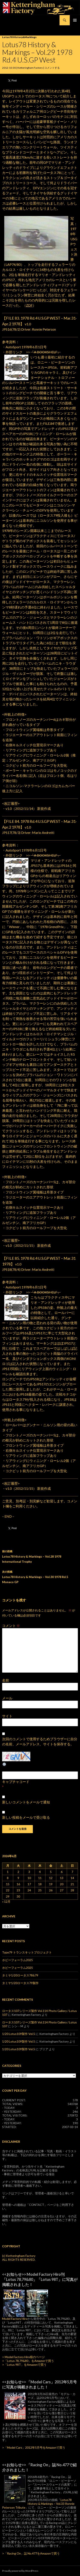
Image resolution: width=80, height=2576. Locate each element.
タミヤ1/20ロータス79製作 (20, 1983)
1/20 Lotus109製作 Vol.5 (18, 2034)
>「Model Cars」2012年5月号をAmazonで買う (33, 2447)
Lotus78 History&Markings (19, 37)
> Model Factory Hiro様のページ (23, 2357)
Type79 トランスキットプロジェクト (27, 1952)
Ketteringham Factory (30, 67)
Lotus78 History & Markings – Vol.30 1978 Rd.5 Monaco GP (40, 1576)
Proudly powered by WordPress (20, 2570)
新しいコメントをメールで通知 (26, 1802)
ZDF (29, 305)
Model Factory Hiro (14, 2318)
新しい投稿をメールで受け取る (26, 1817)
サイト (7, 1716)
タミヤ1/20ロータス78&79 (20, 1975)
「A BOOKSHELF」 (46, 352)
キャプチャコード (15, 1782)
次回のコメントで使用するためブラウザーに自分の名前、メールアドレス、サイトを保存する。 (39, 1741)
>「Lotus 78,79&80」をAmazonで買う (28, 2361)
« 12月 (6, 1901)
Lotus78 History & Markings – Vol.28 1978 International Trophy (40, 1556)
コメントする (52, 67)
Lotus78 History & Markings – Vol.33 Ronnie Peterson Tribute (38, 2503)
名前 (5, 1680)
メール (7, 1698)
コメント (11, 1626)
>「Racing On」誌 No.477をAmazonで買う (31, 2553)
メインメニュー (75, 20)
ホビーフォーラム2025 (17, 1960)
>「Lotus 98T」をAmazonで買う (24, 2364)
